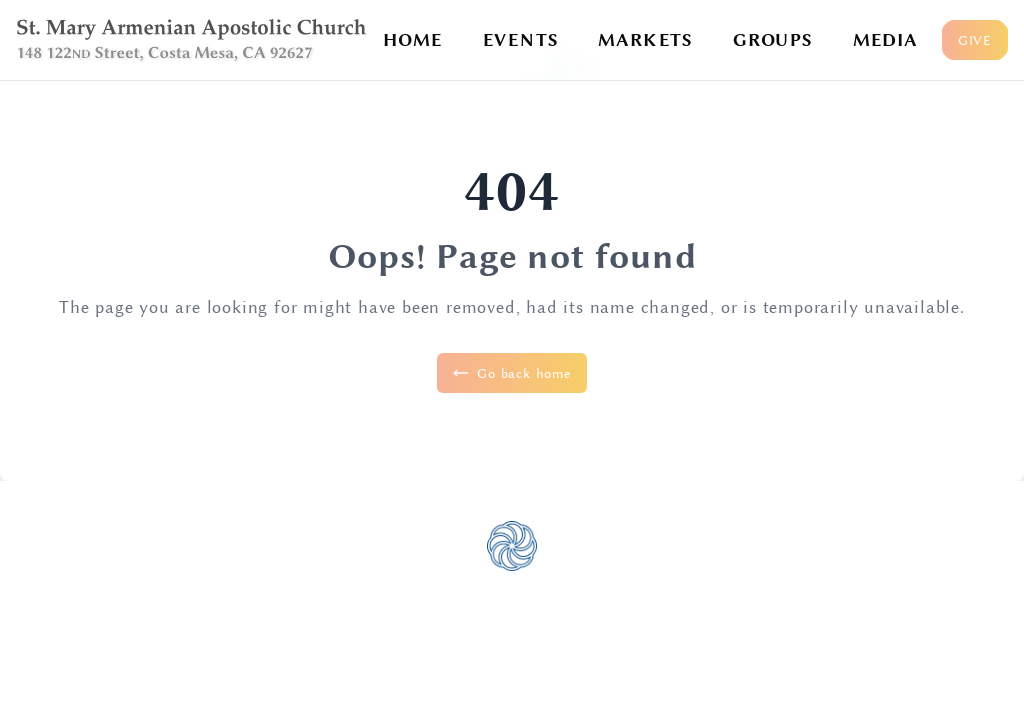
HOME (412, 40)
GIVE (975, 40)
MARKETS (645, 40)
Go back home (512, 373)
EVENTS (521, 40)
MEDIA (885, 40)
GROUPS (773, 40)
